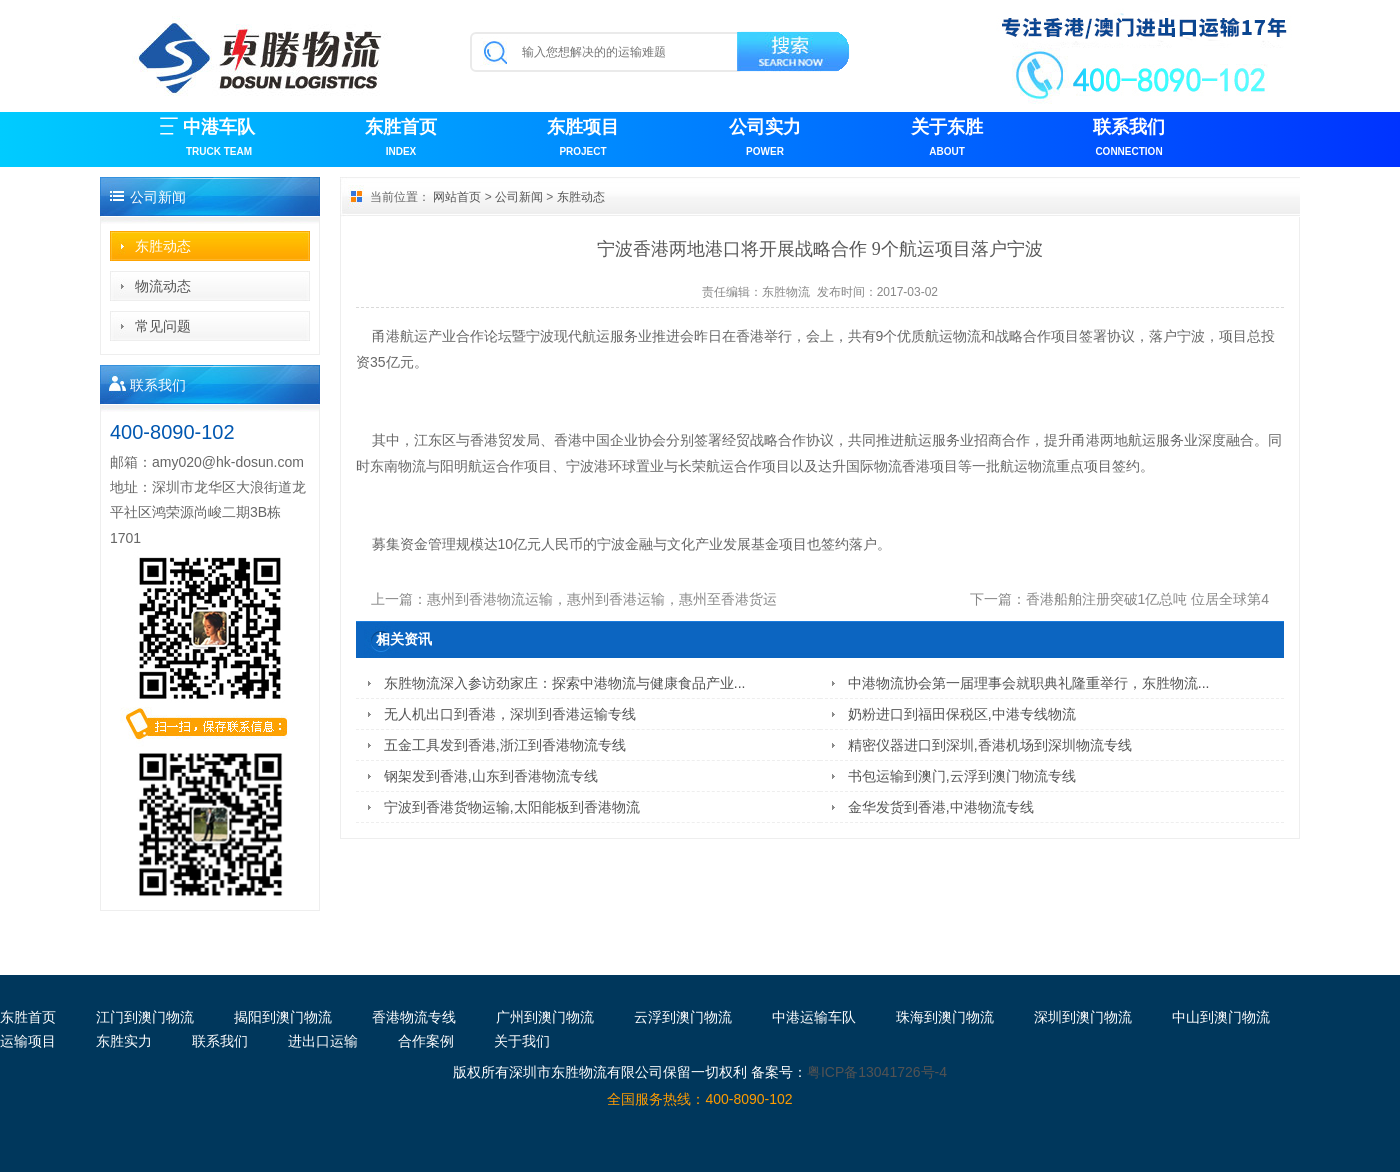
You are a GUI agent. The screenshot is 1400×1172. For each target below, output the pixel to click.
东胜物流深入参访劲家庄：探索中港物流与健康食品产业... (565, 683)
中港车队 (219, 139)
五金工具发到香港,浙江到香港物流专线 (505, 745)
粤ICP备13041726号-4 (877, 1072)
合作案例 (426, 1041)
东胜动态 (163, 246)
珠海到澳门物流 (945, 1017)
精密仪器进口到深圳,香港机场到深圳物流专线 (990, 745)
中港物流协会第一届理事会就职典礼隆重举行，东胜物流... (1029, 683)
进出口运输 (323, 1041)
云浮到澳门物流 (683, 1017)
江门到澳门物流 (145, 1017)
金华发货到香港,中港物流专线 (941, 807)
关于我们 (522, 1041)
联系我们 (1129, 139)
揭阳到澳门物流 (283, 1017)
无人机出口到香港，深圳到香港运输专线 (510, 714)
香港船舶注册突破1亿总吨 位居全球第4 (1147, 599)
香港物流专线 (414, 1017)
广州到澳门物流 (545, 1017)
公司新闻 (519, 197)
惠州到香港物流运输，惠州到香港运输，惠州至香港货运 (602, 599)
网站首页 (457, 197)
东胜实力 (124, 1041)
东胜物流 (786, 292)
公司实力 (765, 139)
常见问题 (163, 326)
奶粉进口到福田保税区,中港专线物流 (962, 714)
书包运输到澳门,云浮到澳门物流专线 (962, 776)
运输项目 (28, 1041)
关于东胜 (947, 139)
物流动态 (163, 286)
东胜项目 (583, 139)
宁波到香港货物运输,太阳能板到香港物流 (512, 807)
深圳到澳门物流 (1083, 1017)
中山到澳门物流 (1221, 1017)
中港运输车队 (814, 1017)
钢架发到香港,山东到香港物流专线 (491, 776)
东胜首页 (401, 139)
